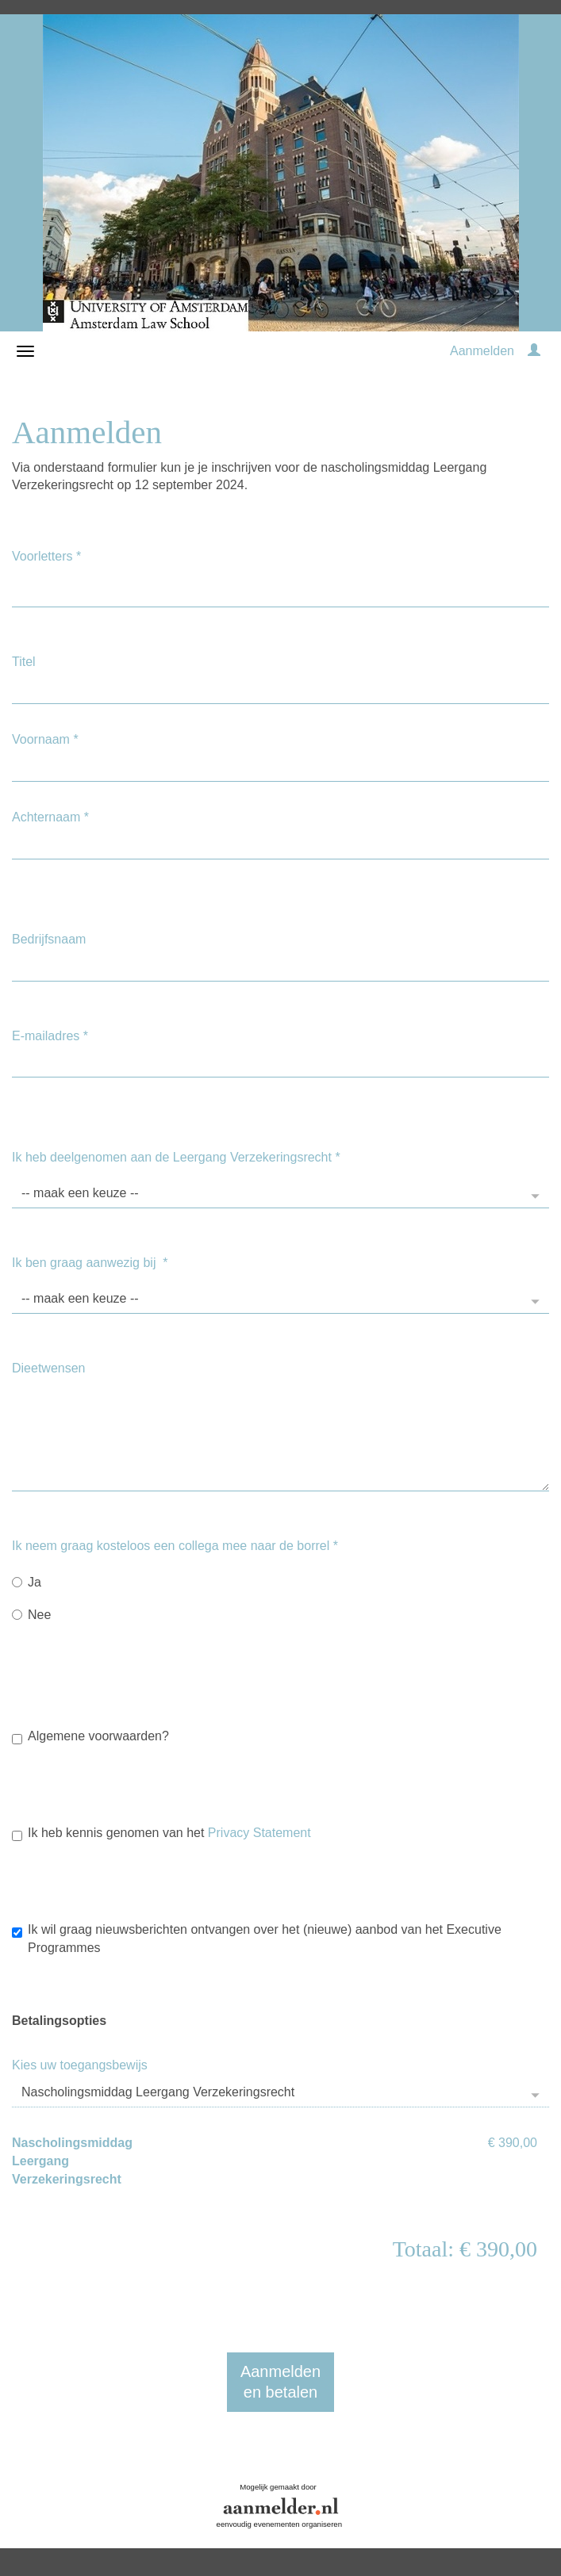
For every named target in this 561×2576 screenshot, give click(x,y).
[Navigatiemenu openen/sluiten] (25, 351)
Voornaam (45, 739)
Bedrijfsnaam (49, 939)
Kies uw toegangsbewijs (80, 2065)
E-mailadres (50, 1036)
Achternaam (50, 817)
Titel (24, 661)
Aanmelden (482, 351)
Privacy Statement (259, 1832)
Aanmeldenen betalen (280, 2382)
